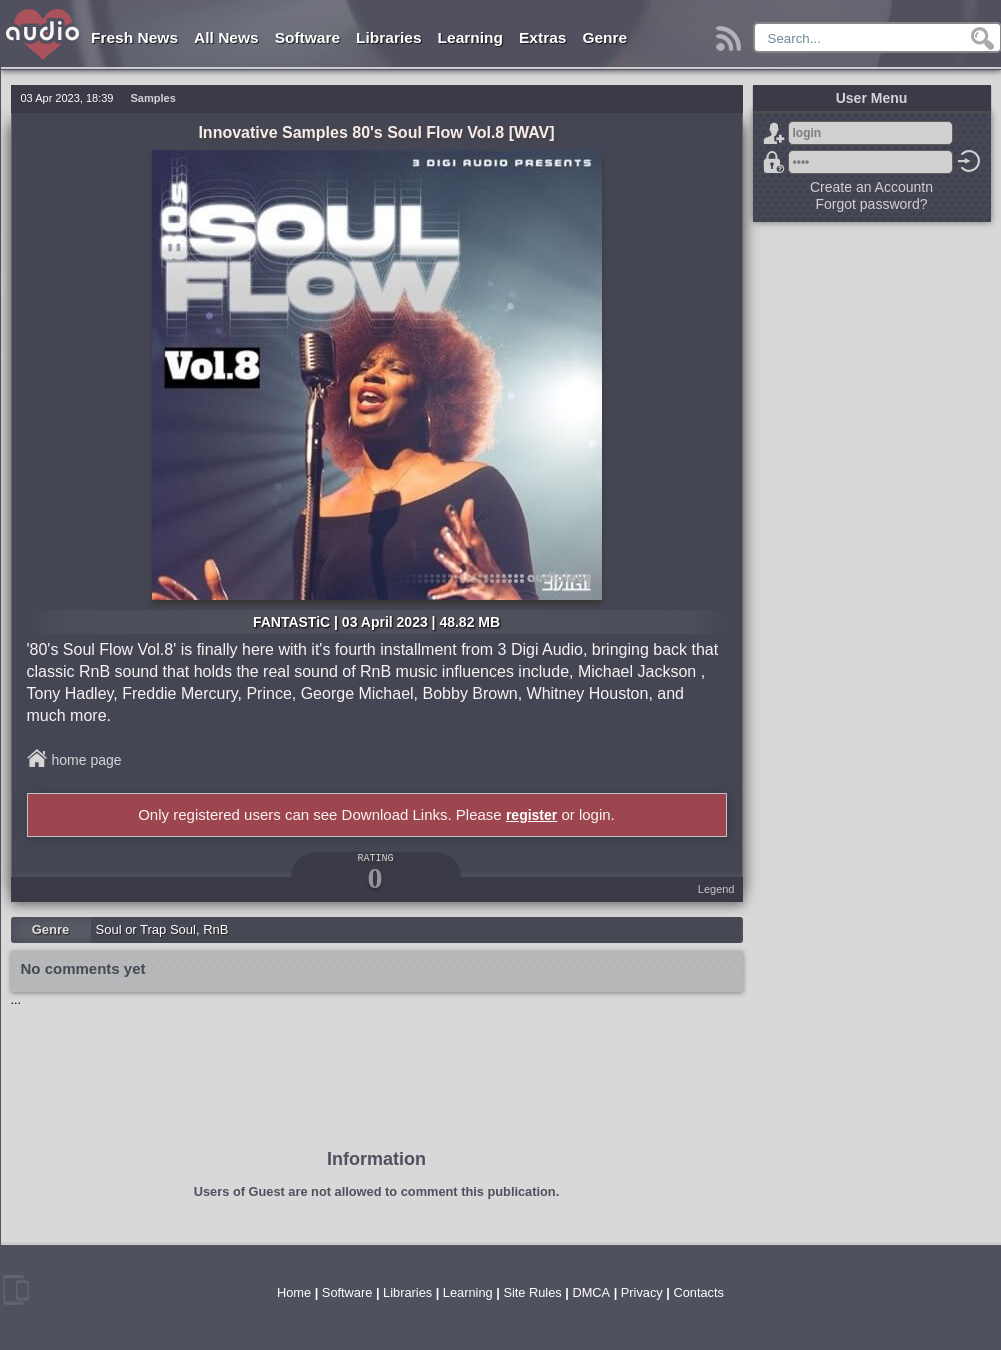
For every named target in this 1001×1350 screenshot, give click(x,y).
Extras (542, 37)
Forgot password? (774, 162)
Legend (716, 889)
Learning (470, 37)
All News (226, 37)
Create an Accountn (871, 187)
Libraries (388, 37)
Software (307, 37)
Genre (604, 37)
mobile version (16, 1290)
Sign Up (774, 133)
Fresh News (134, 37)
